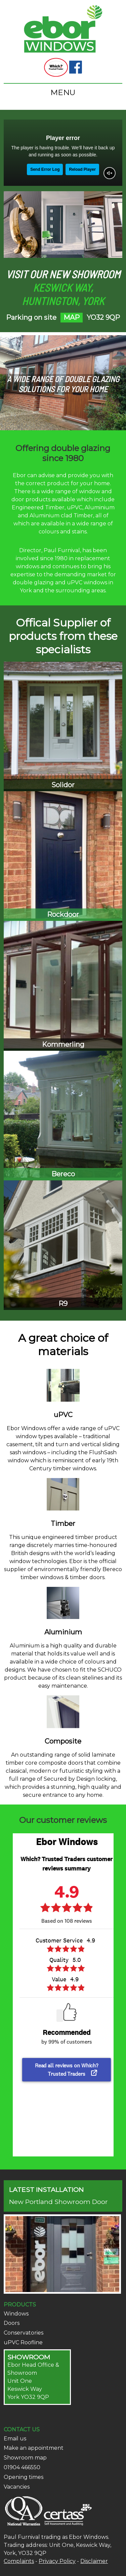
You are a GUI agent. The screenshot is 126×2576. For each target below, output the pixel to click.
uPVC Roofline (23, 2342)
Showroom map (25, 2457)
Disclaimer (94, 2561)
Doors (11, 2323)
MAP (72, 317)
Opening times (23, 2477)
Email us (15, 2438)
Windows (16, 2313)
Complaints (19, 2561)
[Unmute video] (109, 173)
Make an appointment (34, 2448)
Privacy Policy (57, 2561)
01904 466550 (22, 2467)
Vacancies (17, 2487)
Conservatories (23, 2333)
